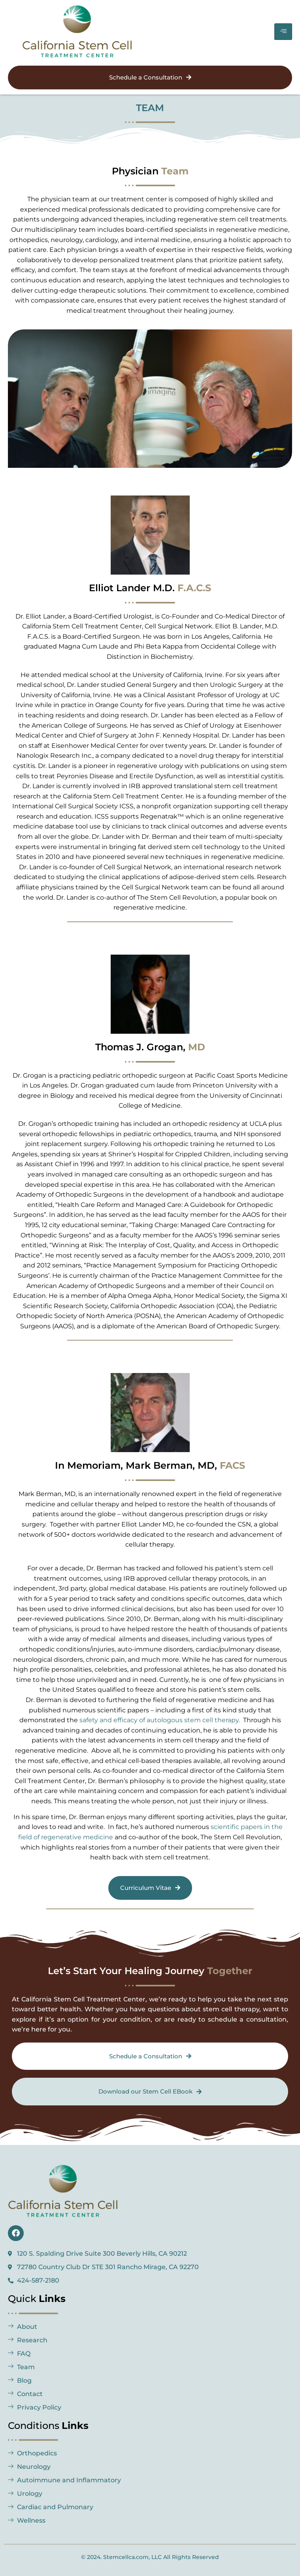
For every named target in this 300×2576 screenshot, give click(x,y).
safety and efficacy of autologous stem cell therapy (159, 1720)
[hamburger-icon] (283, 31)
